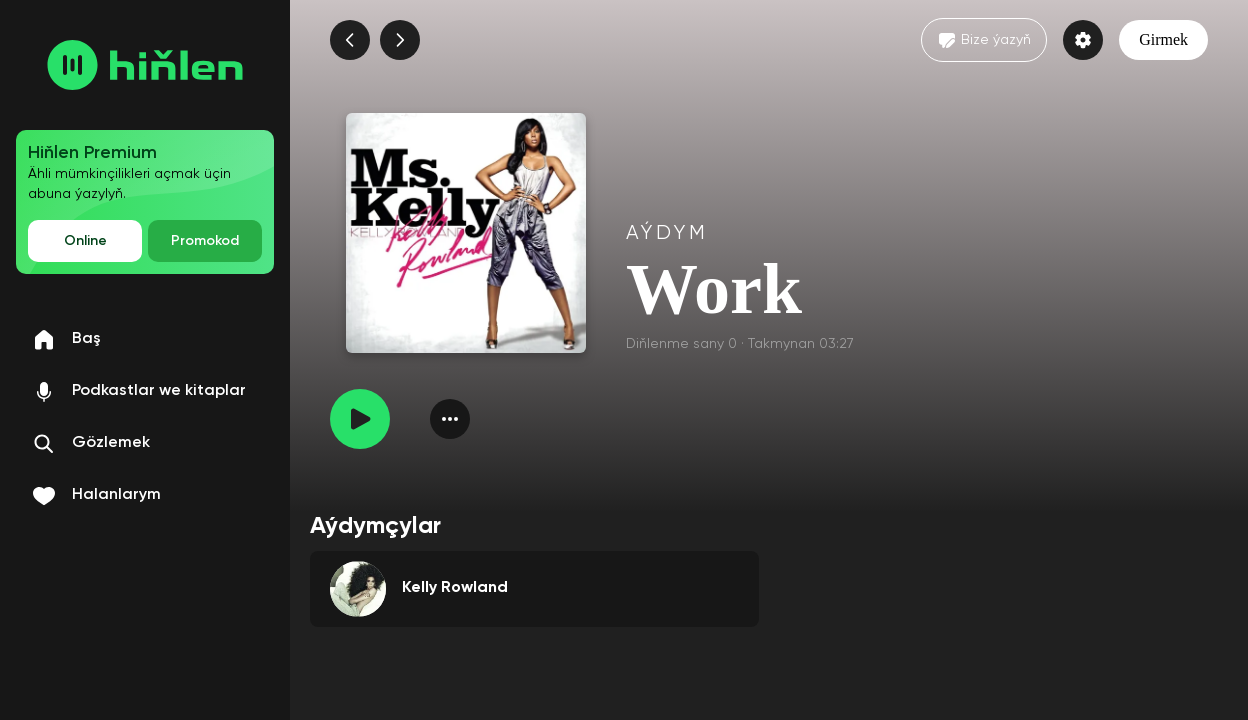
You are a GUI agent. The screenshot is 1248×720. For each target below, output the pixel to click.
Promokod (205, 241)
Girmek (1163, 39)
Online (85, 241)
